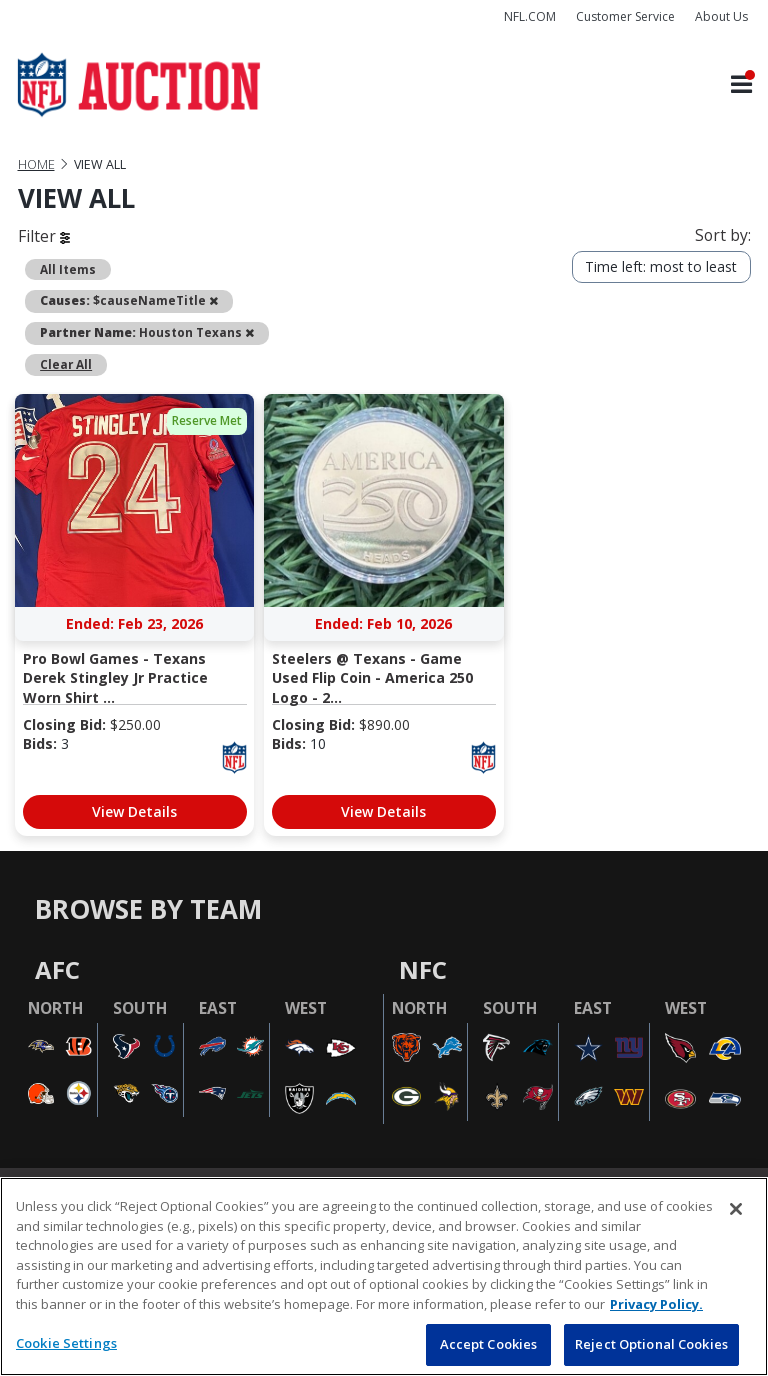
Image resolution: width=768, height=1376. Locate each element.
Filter (44, 236)
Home (36, 164)
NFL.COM (530, 16)
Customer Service (625, 16)
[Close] (736, 1209)
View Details (134, 811)
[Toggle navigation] (741, 85)
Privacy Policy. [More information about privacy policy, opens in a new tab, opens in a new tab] (656, 1304)
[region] (384, 1276)
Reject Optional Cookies (651, 1344)
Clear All (66, 364)
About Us (721, 16)
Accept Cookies (489, 1344)
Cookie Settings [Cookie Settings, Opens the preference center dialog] (66, 1343)
